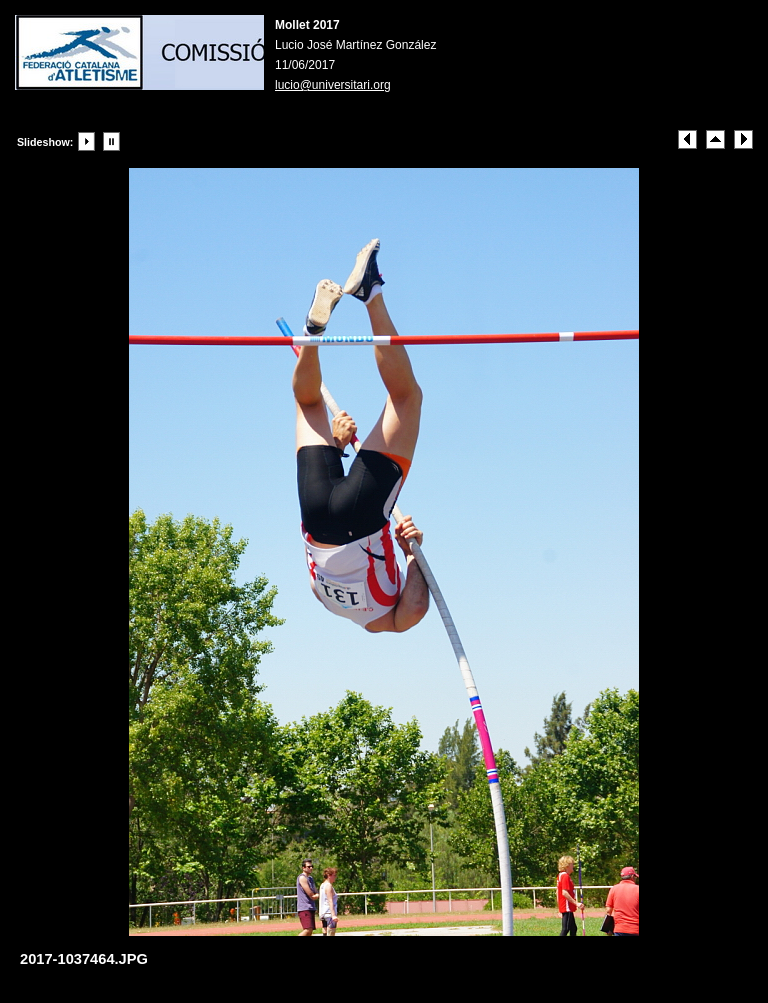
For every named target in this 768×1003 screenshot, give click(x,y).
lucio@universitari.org (333, 85)
